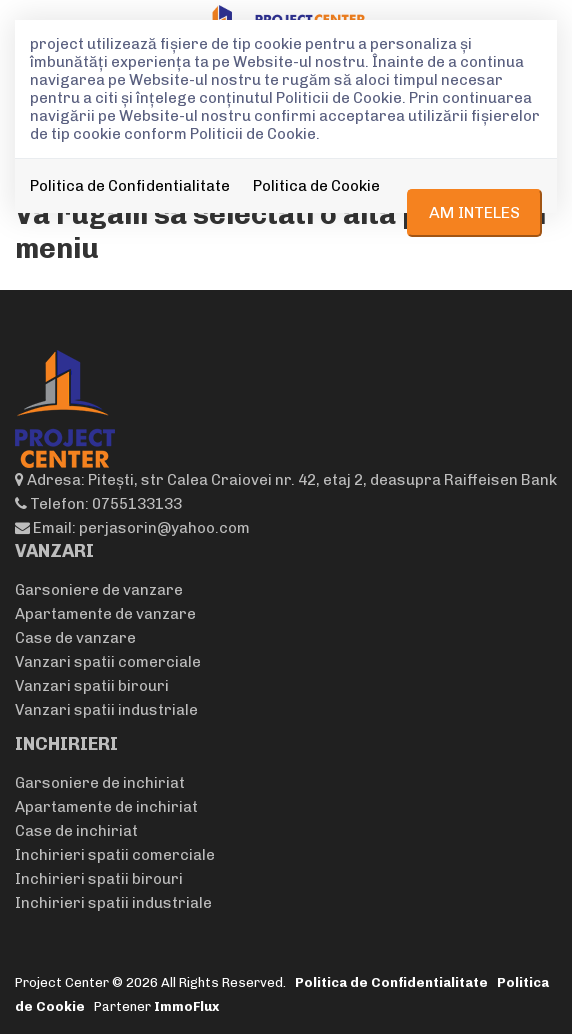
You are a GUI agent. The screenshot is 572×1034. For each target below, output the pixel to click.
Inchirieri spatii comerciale (115, 855)
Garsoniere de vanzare (99, 590)
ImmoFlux (186, 1006)
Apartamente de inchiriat (106, 807)
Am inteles (474, 212)
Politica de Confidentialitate (130, 186)
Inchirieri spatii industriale (113, 903)
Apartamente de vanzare (105, 614)
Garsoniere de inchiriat (100, 783)
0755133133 (137, 504)
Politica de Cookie (316, 186)
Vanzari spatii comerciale (108, 662)
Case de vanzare (75, 638)
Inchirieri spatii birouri (99, 879)
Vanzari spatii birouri (92, 686)
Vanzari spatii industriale (106, 710)
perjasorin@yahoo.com (164, 528)
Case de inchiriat (76, 831)
